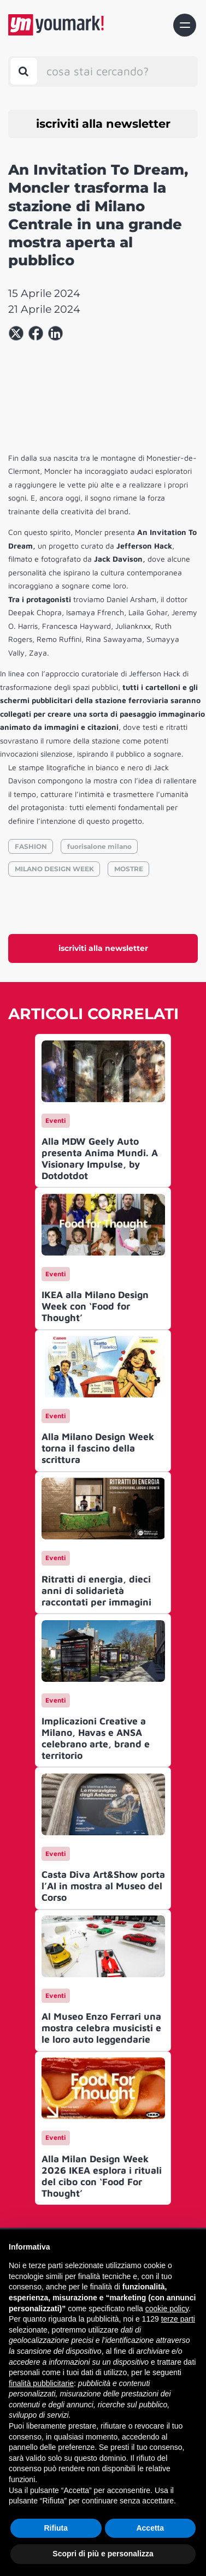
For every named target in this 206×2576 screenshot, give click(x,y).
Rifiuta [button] (56, 2528)
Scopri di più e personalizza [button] (102, 2553)
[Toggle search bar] (23, 71)
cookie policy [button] (167, 2308)
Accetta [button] (150, 2528)
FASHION (31, 846)
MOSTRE (128, 869)
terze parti (178, 2319)
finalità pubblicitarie (41, 2383)
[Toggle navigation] (184, 25)
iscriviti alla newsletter (103, 123)
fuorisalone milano (99, 846)
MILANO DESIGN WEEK (54, 869)
